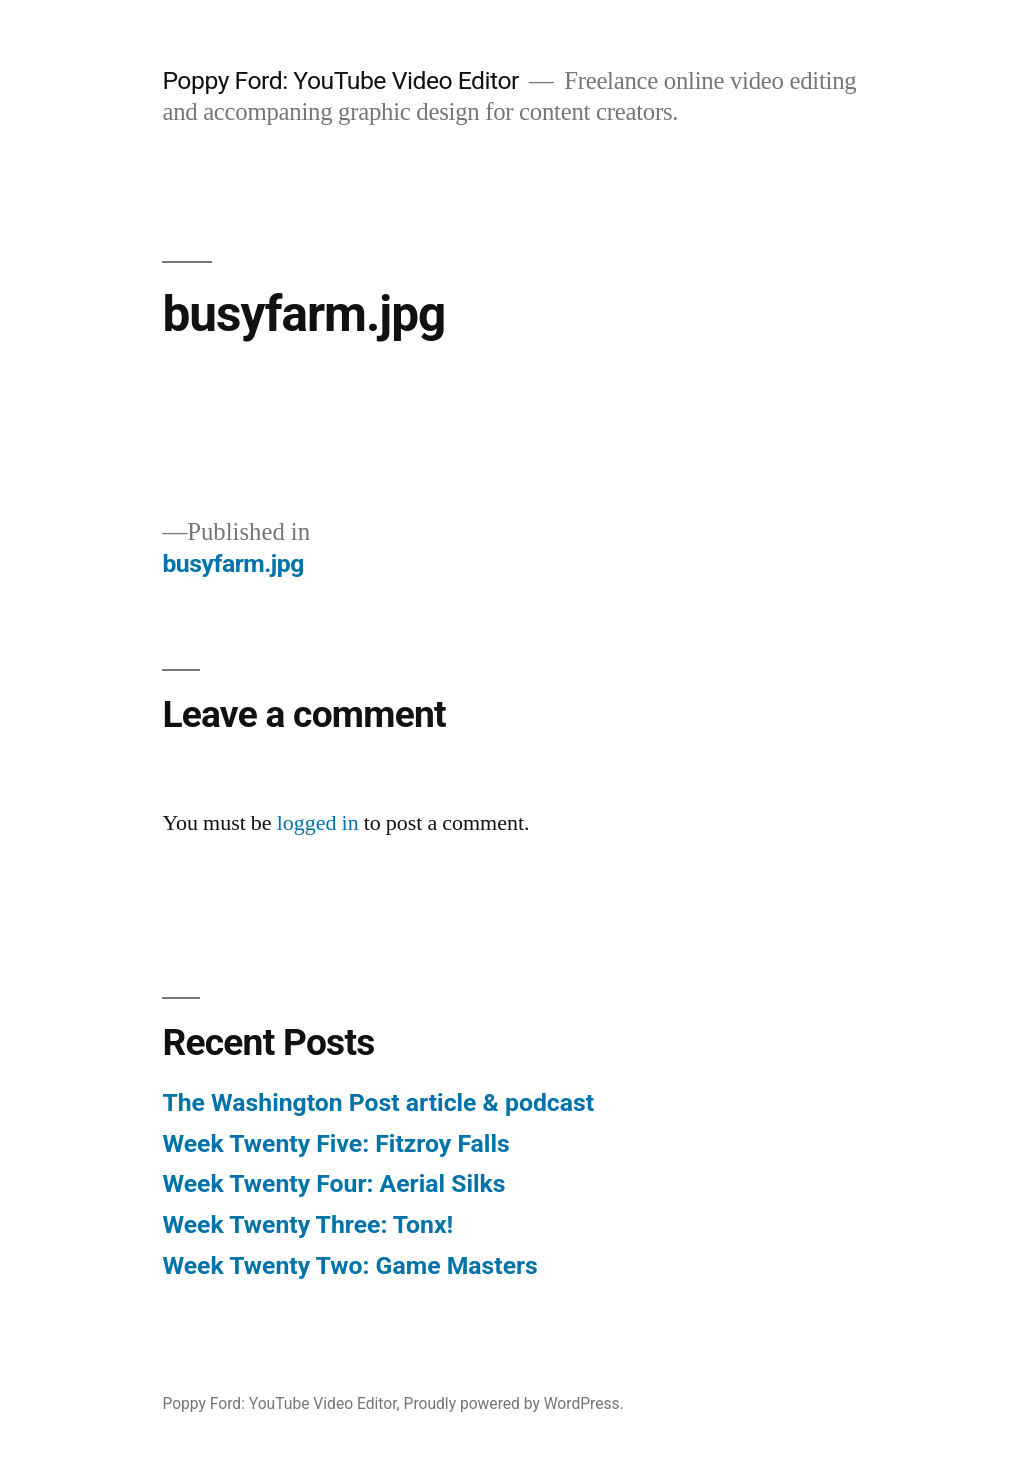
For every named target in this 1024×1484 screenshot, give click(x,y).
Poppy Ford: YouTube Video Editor (340, 80)
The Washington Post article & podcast (378, 1102)
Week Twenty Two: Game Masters (349, 1265)
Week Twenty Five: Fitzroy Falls (335, 1143)
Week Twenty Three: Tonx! (307, 1224)
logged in (318, 823)
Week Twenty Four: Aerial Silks (333, 1183)
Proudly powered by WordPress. (514, 1403)
